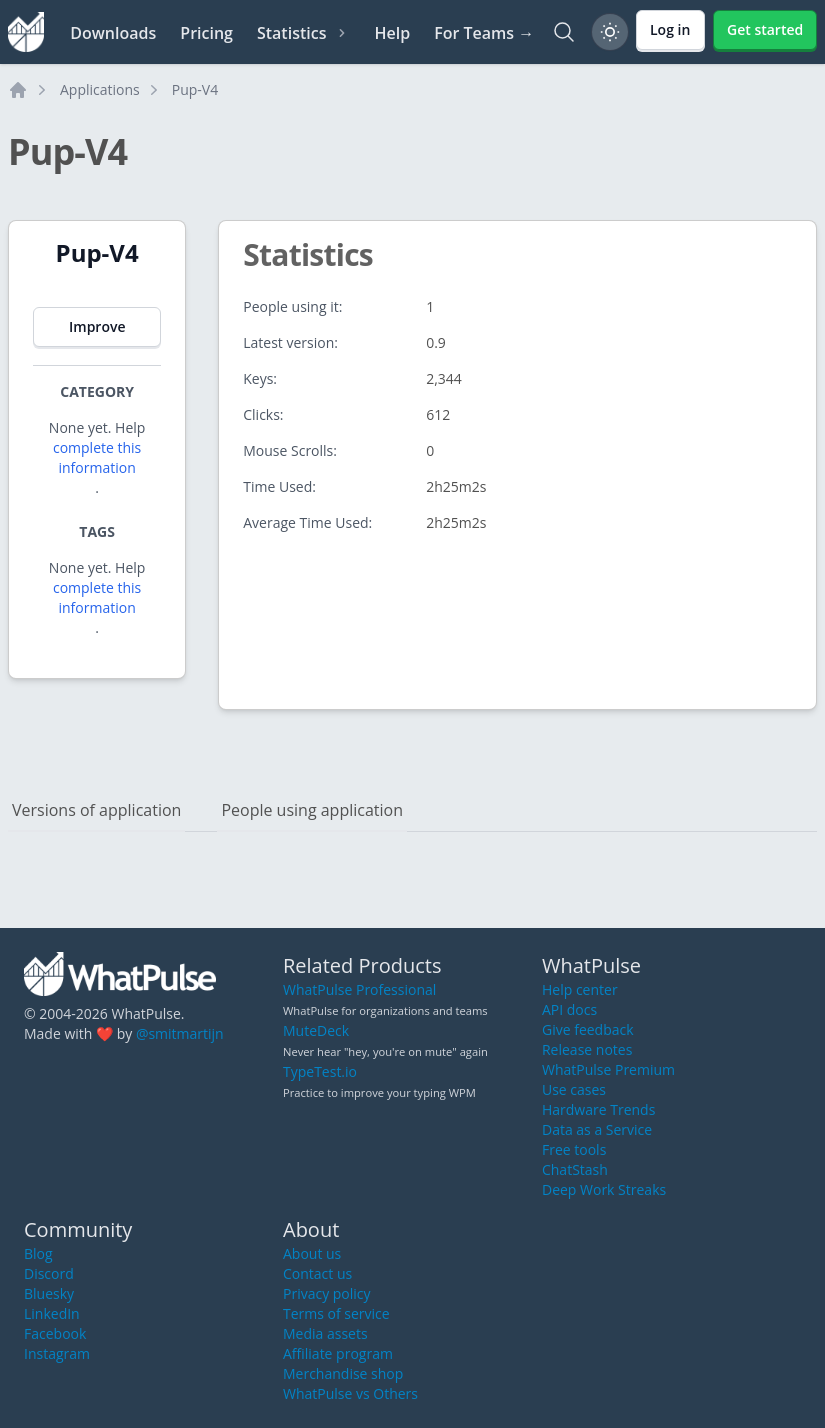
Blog (38, 1253)
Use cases (574, 1089)
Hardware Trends (598, 1109)
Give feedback (588, 1029)
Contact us (317, 1273)
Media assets (325, 1333)
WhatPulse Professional (359, 989)
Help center (580, 989)
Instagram (57, 1353)
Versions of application (96, 810)
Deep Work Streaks (604, 1189)
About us (312, 1253)
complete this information (97, 457)
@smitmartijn (180, 1033)
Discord (49, 1273)
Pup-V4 (195, 89)
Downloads (113, 33)
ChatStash (575, 1169)
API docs (569, 1009)
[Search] (564, 32)
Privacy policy (327, 1293)
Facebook (55, 1333)
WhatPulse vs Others (350, 1393)
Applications (100, 89)
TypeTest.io (320, 1071)
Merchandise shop (343, 1373)
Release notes (587, 1049)
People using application (312, 810)
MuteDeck (316, 1030)
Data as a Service (597, 1129)
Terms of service (336, 1313)
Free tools (574, 1149)
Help (392, 33)
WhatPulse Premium (608, 1069)
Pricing (206, 33)
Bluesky (49, 1293)
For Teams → (484, 33)
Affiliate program (338, 1353)
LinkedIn (52, 1313)
